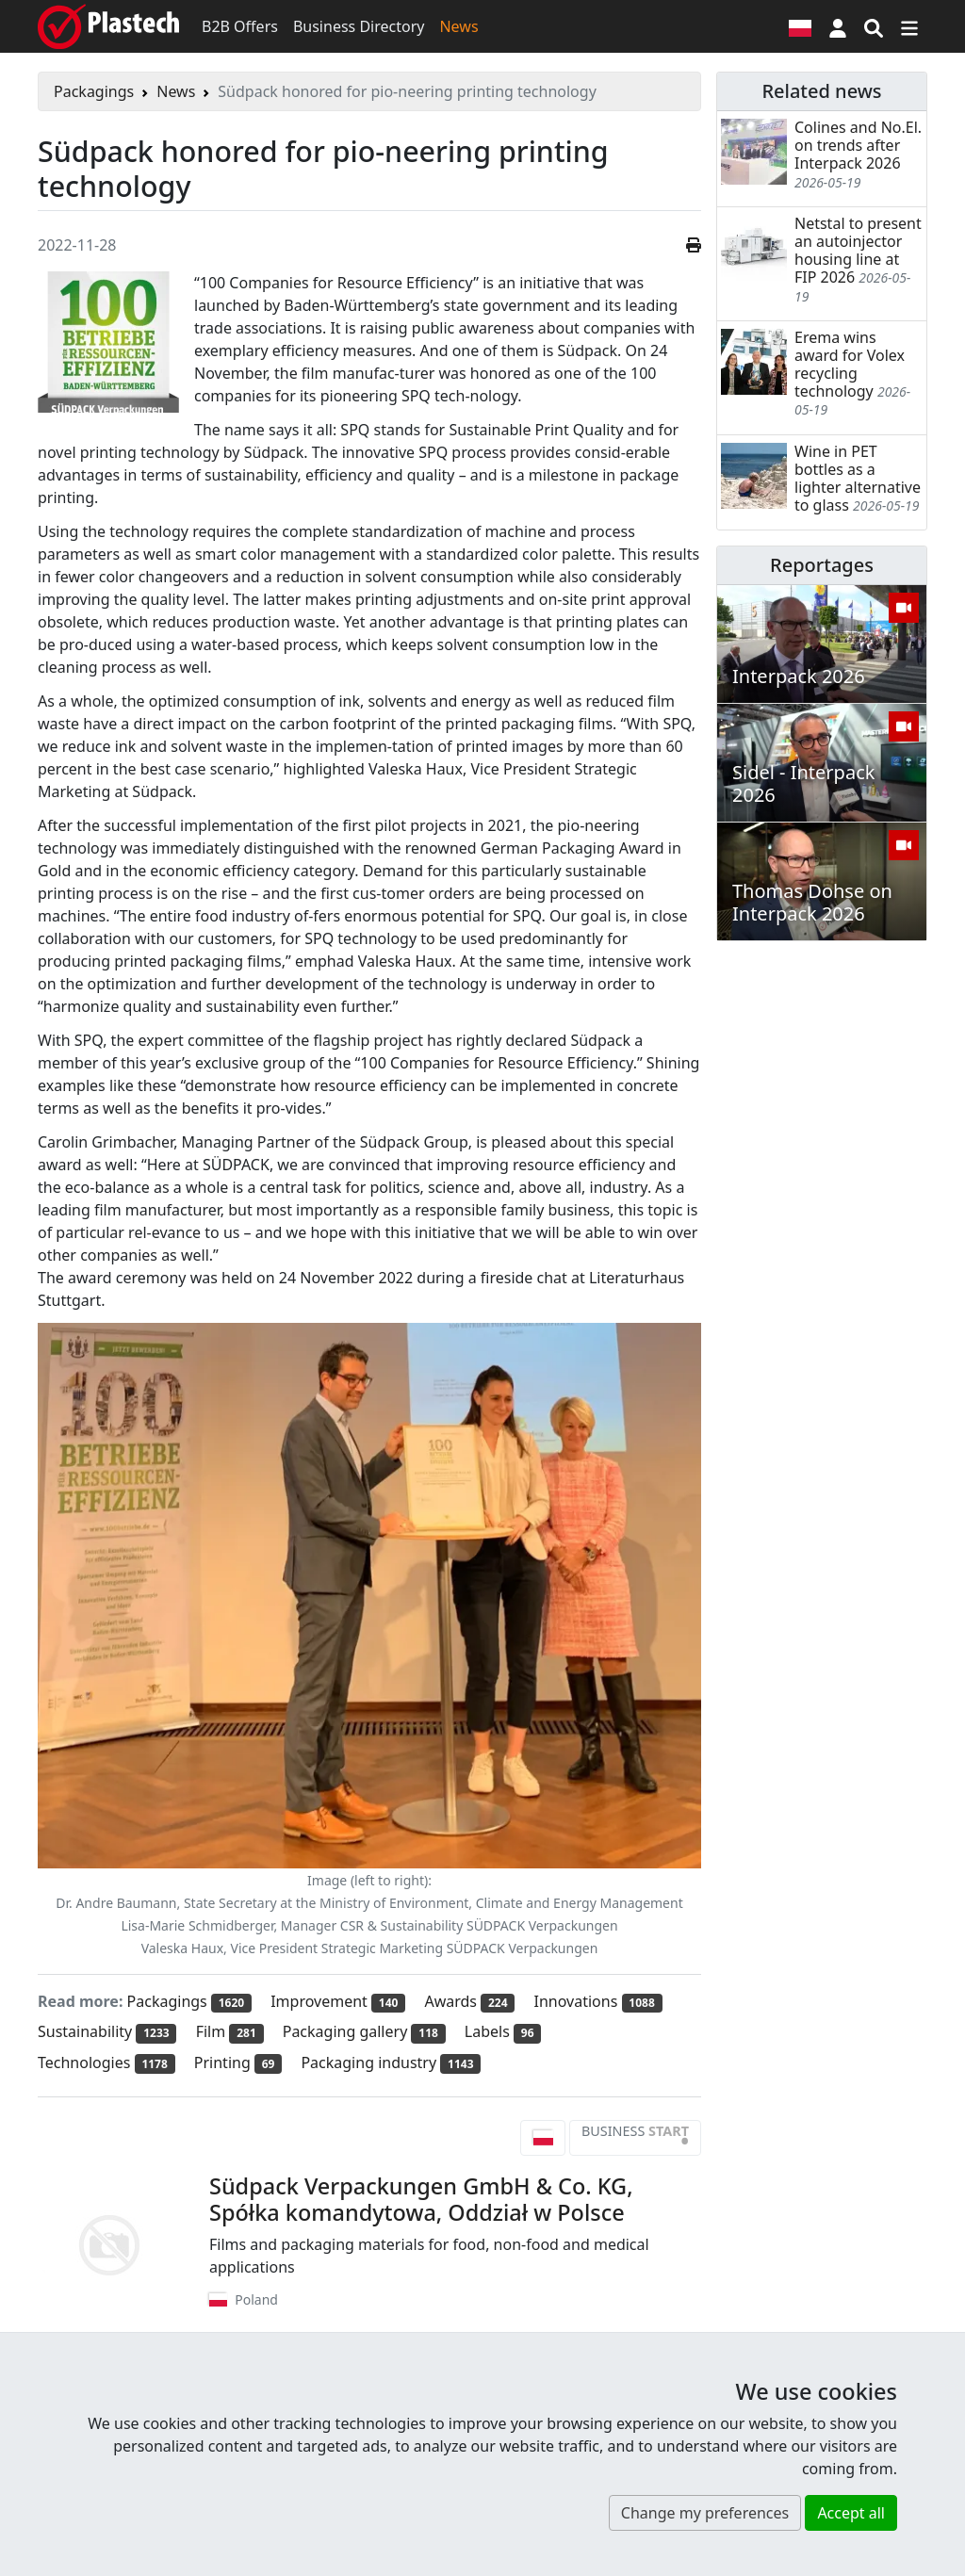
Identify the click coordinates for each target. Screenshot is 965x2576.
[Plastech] (108, 26)
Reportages (822, 565)
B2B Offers (240, 26)
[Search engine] (873, 26)
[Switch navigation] (909, 26)
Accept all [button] (851, 2513)
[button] (838, 26)
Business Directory (359, 26)
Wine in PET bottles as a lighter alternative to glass (857, 478)
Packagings (94, 91)
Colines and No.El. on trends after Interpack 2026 (858, 145)
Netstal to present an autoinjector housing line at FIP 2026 (858, 250)
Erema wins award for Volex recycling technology (849, 364)
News (458, 26)
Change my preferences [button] (705, 2513)
